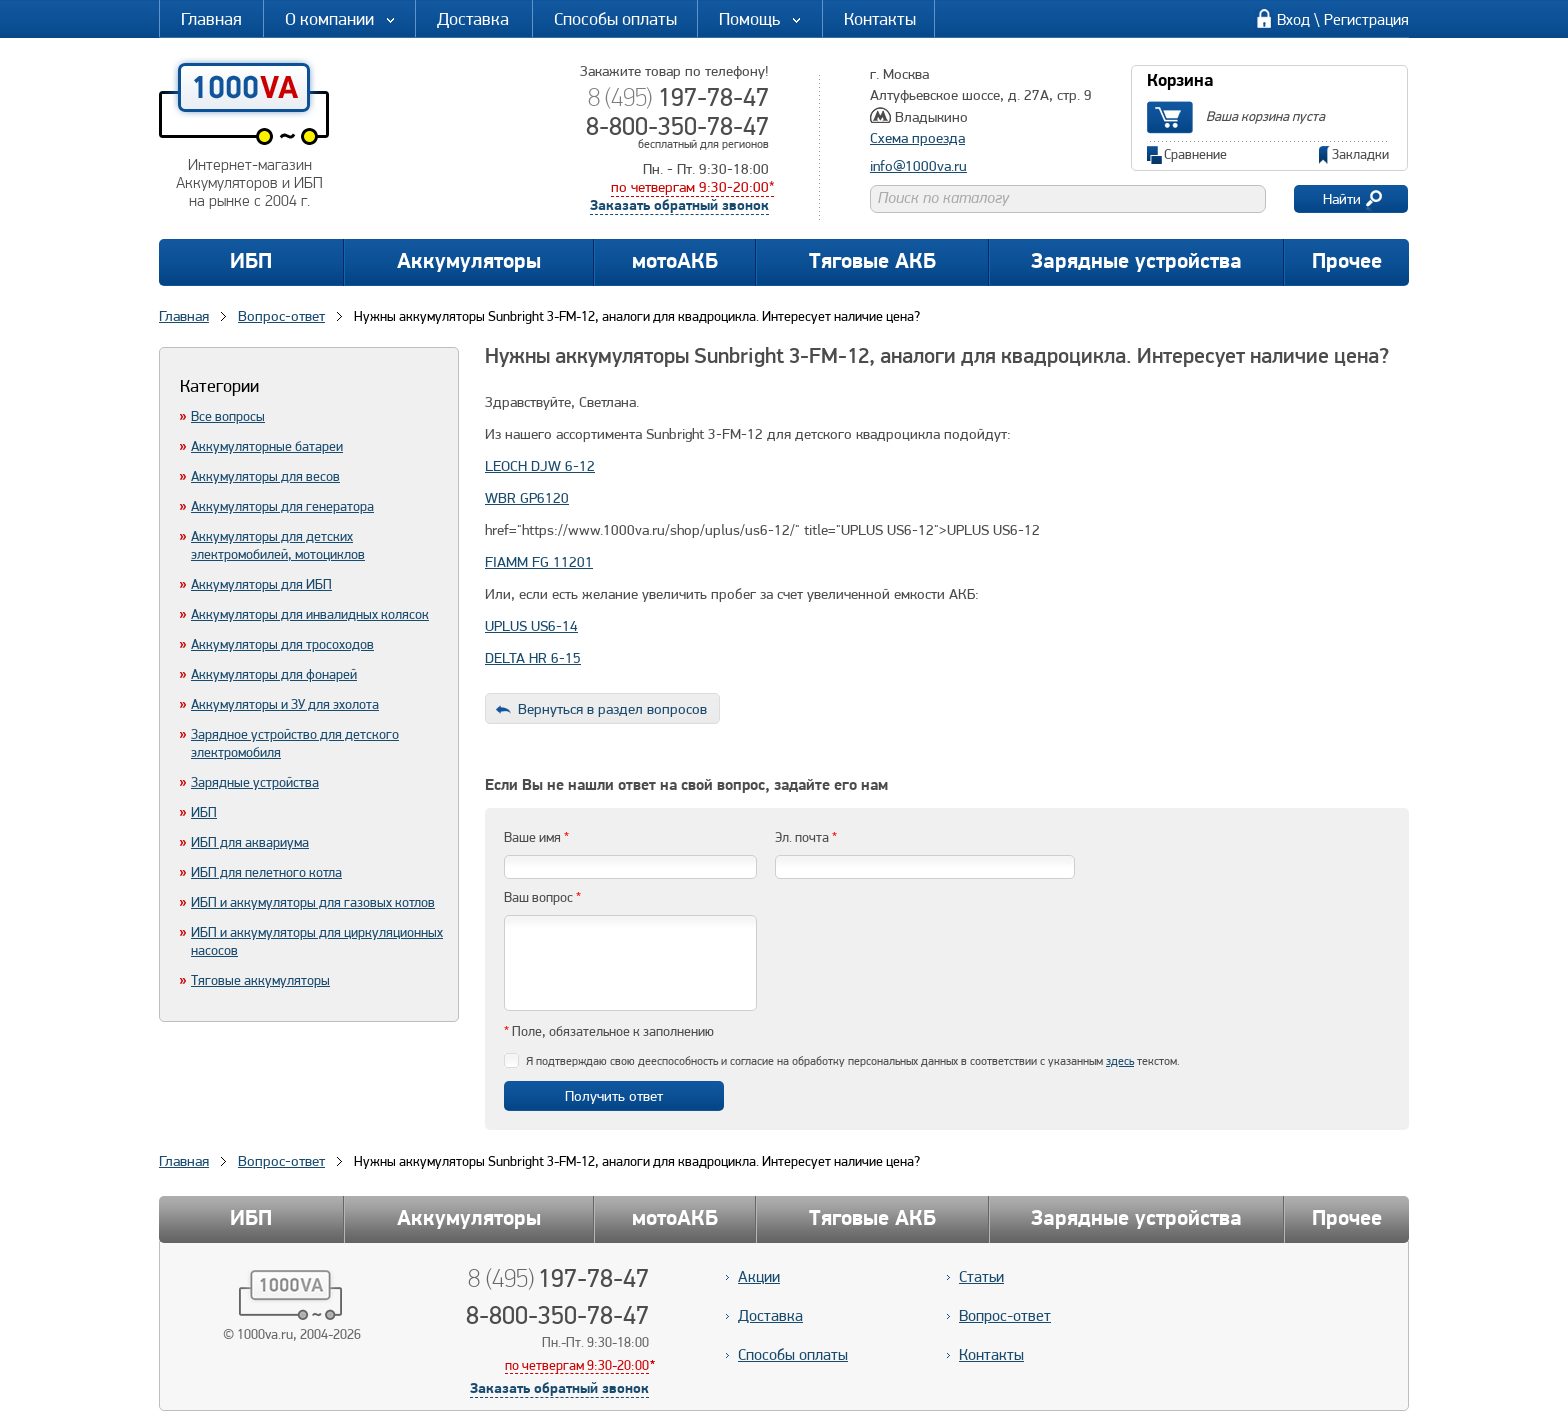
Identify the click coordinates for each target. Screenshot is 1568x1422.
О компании (341, 18)
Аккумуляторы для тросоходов (282, 644)
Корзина (1180, 82)
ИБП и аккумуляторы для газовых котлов (313, 902)
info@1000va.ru (918, 166)
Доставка (473, 18)
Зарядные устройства (1136, 262)
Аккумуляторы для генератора (282, 506)
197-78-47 (678, 97)
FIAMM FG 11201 (539, 562)
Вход (1293, 19)
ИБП (251, 262)
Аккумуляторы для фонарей (274, 674)
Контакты (880, 18)
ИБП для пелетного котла (266, 872)
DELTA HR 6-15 (533, 658)
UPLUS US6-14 (531, 626)
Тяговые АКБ (872, 262)
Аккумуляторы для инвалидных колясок (310, 614)
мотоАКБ (675, 262)
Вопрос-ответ (281, 1161)
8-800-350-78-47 (677, 126)
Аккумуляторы (469, 262)
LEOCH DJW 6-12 (540, 466)
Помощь (761, 18)
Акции (759, 1276)
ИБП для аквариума (250, 842)
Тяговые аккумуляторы (260, 980)
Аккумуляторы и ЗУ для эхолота (285, 704)
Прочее (1347, 262)
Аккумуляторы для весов (265, 476)
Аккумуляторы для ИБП (261, 584)
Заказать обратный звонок (679, 206)
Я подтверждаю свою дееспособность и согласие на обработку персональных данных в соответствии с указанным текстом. (853, 1061)
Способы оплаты (615, 18)
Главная (211, 18)
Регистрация (1366, 19)
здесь (1120, 1061)
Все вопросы (228, 416)
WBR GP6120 (527, 498)
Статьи (981, 1276)
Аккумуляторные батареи (267, 446)
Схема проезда (917, 138)
